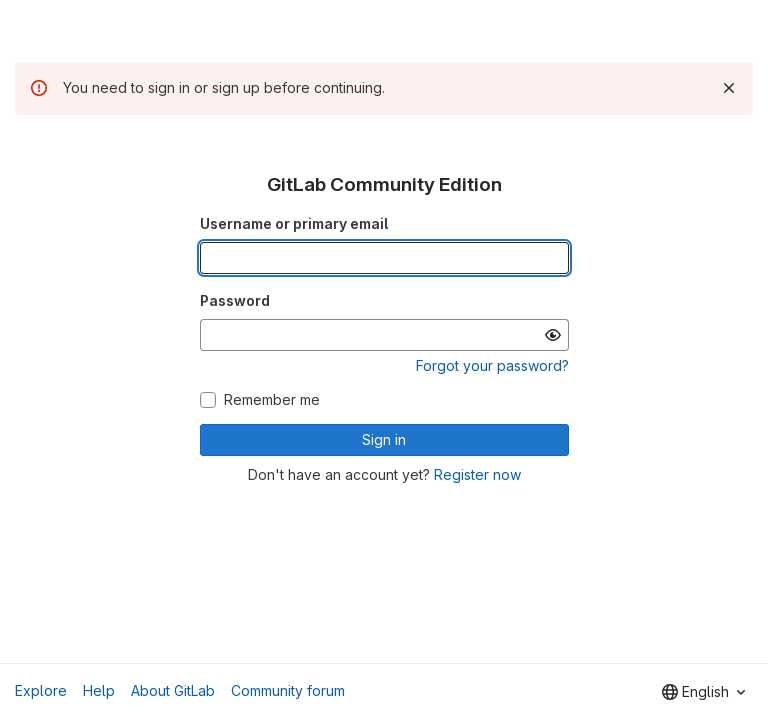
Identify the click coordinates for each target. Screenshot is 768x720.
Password (235, 300)
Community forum (288, 690)
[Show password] (553, 335)
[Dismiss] (729, 88)
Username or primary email (294, 223)
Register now (477, 474)
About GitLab (173, 690)
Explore (41, 690)
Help (99, 690)
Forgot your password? (492, 365)
